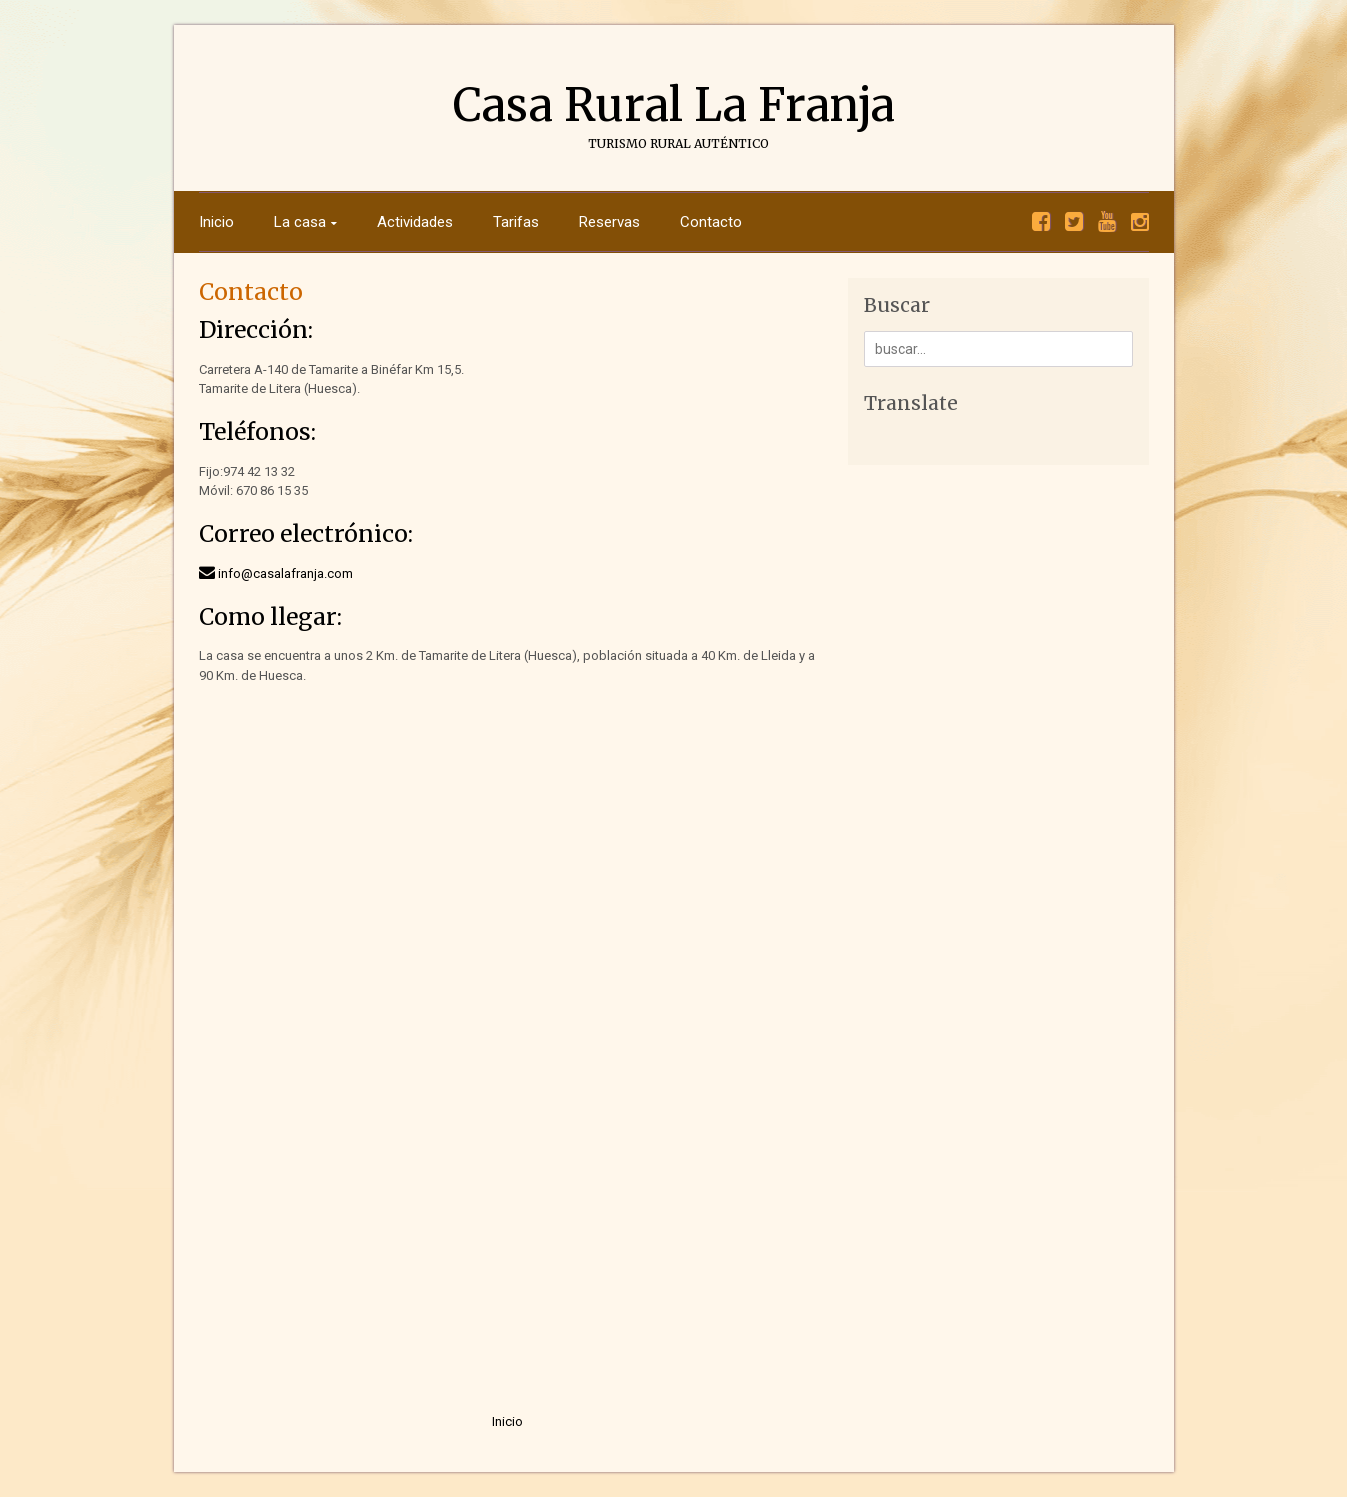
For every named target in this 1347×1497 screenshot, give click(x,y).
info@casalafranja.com (285, 573)
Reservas (609, 222)
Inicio (216, 222)
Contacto (711, 222)
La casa (300, 222)
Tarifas (516, 222)
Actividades (415, 222)
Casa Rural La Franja (674, 105)
